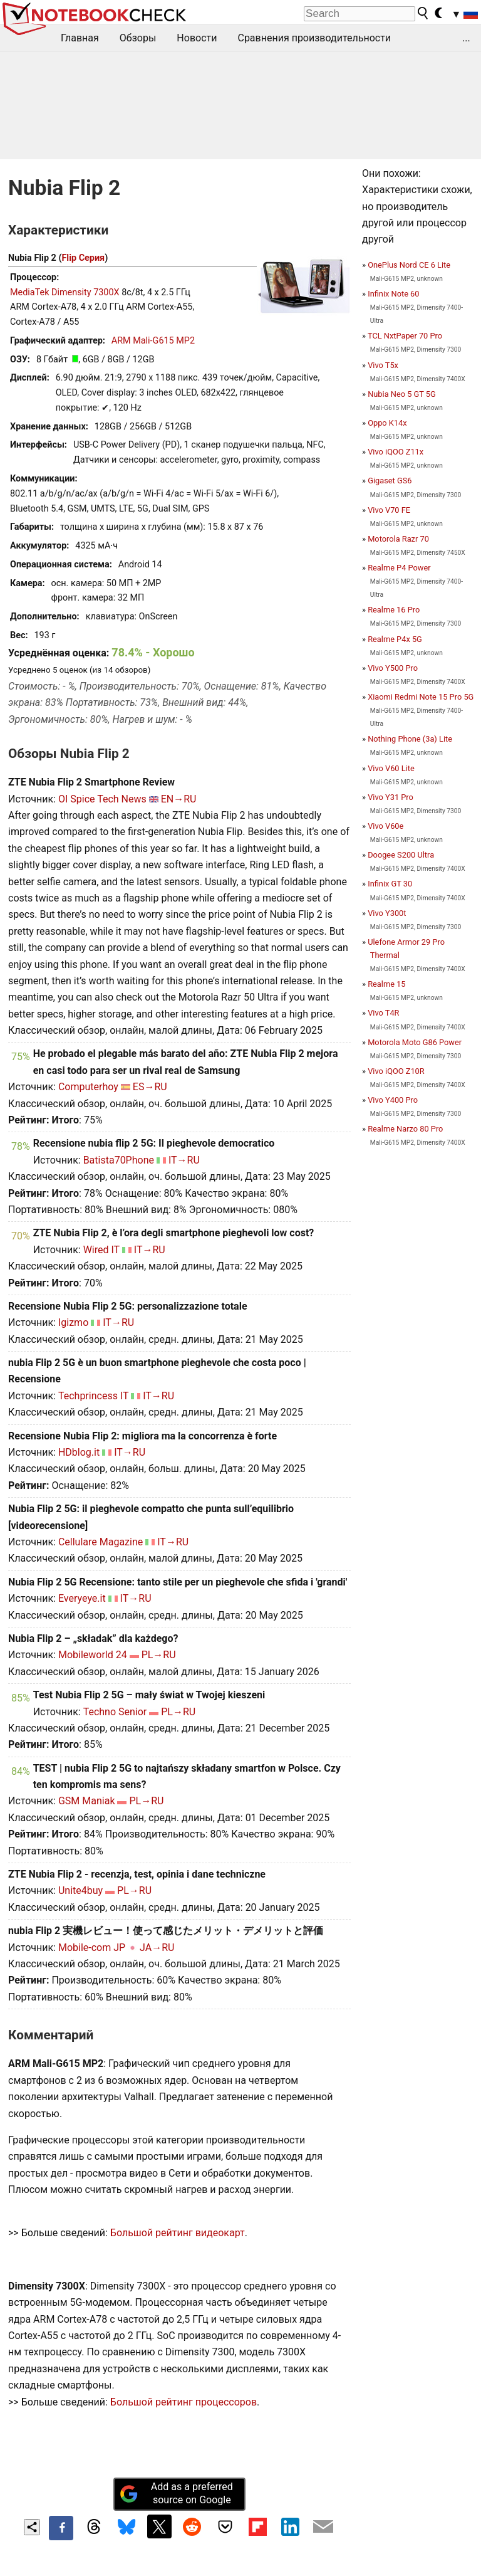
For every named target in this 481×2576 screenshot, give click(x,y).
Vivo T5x (383, 365)
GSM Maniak (86, 1801)
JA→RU (157, 1947)
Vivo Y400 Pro (393, 1100)
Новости (197, 38)
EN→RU (179, 799)
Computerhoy (88, 1087)
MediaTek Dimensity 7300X (65, 292)
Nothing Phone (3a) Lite (410, 739)
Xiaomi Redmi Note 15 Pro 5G (420, 697)
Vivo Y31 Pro (390, 797)
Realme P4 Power (399, 567)
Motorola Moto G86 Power (415, 1042)
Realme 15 (386, 984)
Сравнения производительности (314, 38)
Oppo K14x (387, 423)
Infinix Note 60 (393, 293)
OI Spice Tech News (102, 799)
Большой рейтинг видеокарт (177, 2233)
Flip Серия (83, 258)
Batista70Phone (118, 1160)
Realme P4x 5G (395, 639)
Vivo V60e (385, 826)
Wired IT (101, 1250)
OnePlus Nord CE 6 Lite (409, 265)
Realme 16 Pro (394, 609)
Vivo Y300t (387, 913)
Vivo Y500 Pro (393, 668)
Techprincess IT (93, 1396)
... (466, 38)
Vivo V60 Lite (391, 768)
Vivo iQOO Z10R (396, 1071)
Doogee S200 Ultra (401, 855)
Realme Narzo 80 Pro (405, 1128)
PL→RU (159, 1655)
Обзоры (138, 38)
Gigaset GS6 (389, 480)
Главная (80, 38)
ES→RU (150, 1087)
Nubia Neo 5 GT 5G (402, 394)
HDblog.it (79, 1452)
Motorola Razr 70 (398, 539)
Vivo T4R (383, 1012)
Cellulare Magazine (100, 1542)
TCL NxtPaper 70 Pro (405, 335)
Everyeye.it (82, 1598)
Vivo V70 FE (389, 510)
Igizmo (73, 1322)
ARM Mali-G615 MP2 (153, 340)
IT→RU (184, 1160)
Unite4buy (80, 1890)
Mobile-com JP (91, 1947)
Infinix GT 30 (390, 883)
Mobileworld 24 (92, 1655)
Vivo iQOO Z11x (395, 451)
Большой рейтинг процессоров (183, 2402)
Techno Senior (115, 1712)
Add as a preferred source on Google (176, 2493)
